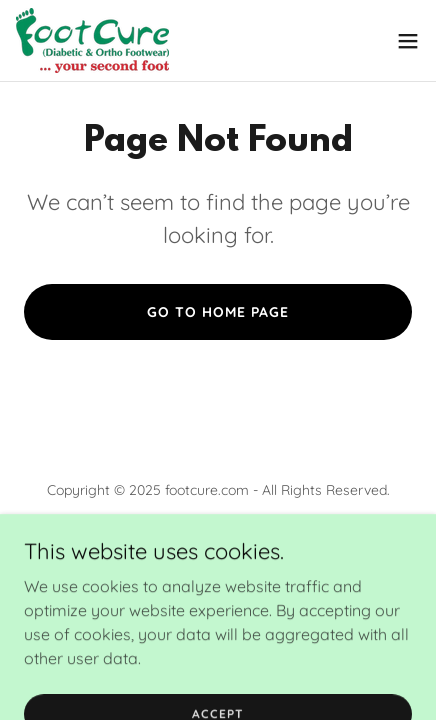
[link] (92, 40)
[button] (408, 41)
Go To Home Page (218, 312)
